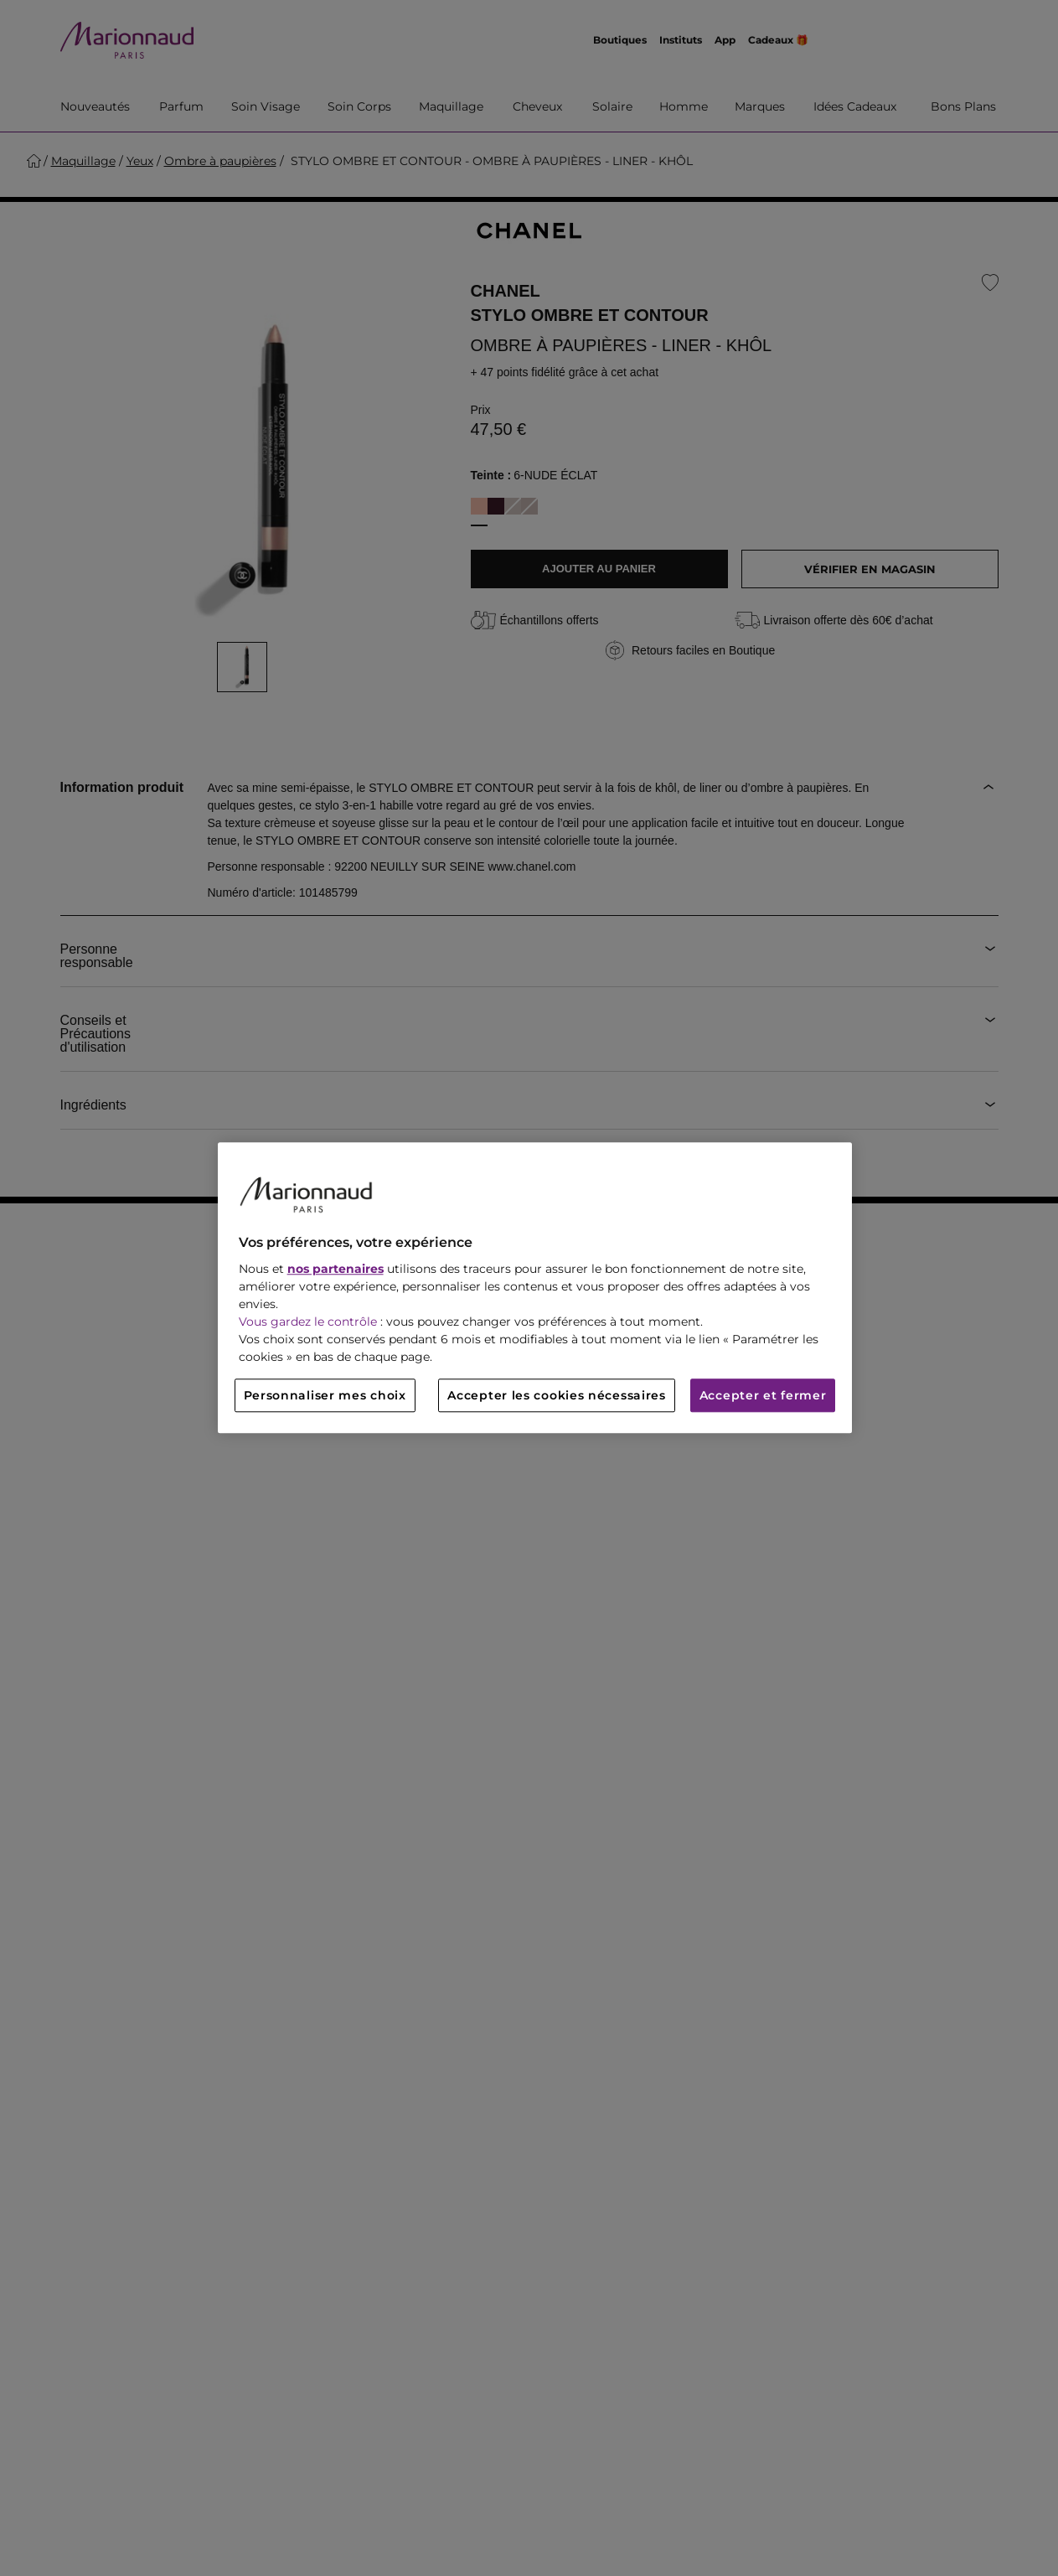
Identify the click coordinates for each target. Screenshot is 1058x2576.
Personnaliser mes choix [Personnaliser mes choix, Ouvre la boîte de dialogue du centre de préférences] (325, 1396)
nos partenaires (335, 1269)
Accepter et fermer (763, 1396)
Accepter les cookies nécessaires (556, 1396)
